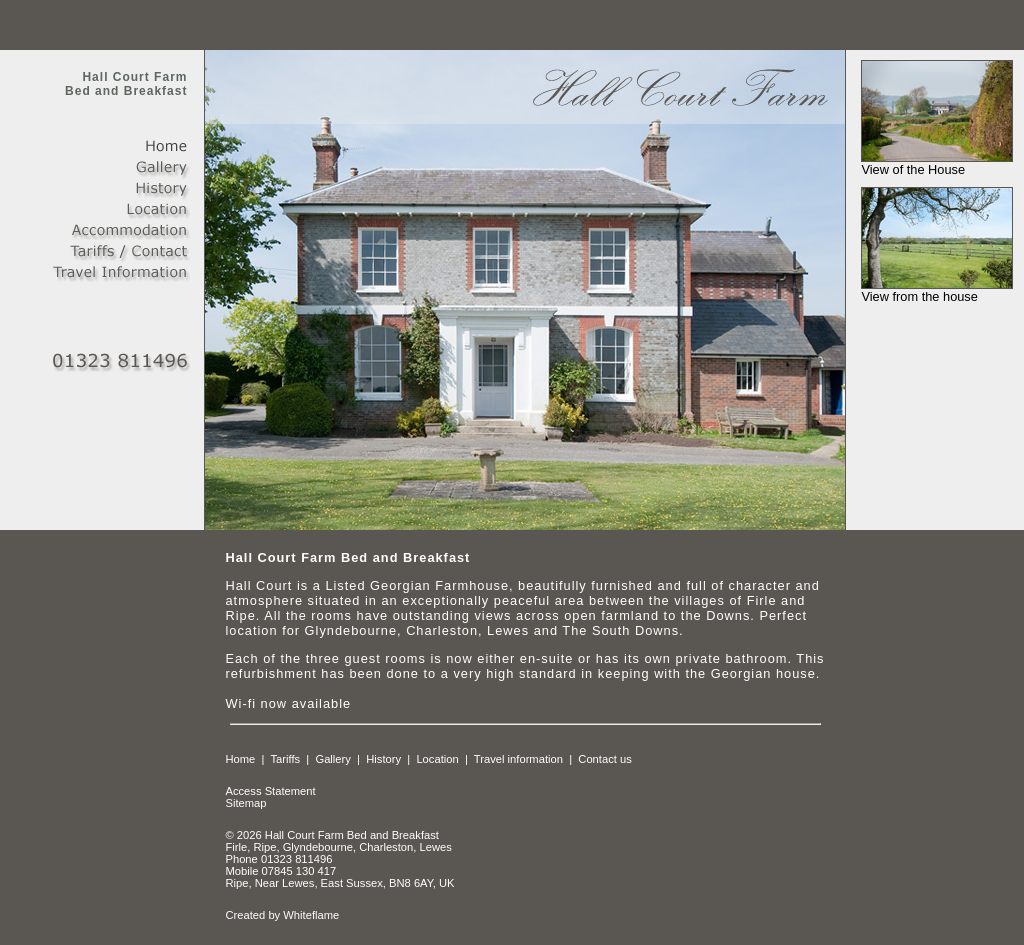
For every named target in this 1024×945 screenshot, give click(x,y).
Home (240, 759)
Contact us (604, 759)
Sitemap (245, 803)
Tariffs (285, 759)
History (383, 759)
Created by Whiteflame (282, 915)
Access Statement (270, 791)
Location (437, 759)
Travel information (518, 759)
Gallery (332, 759)
